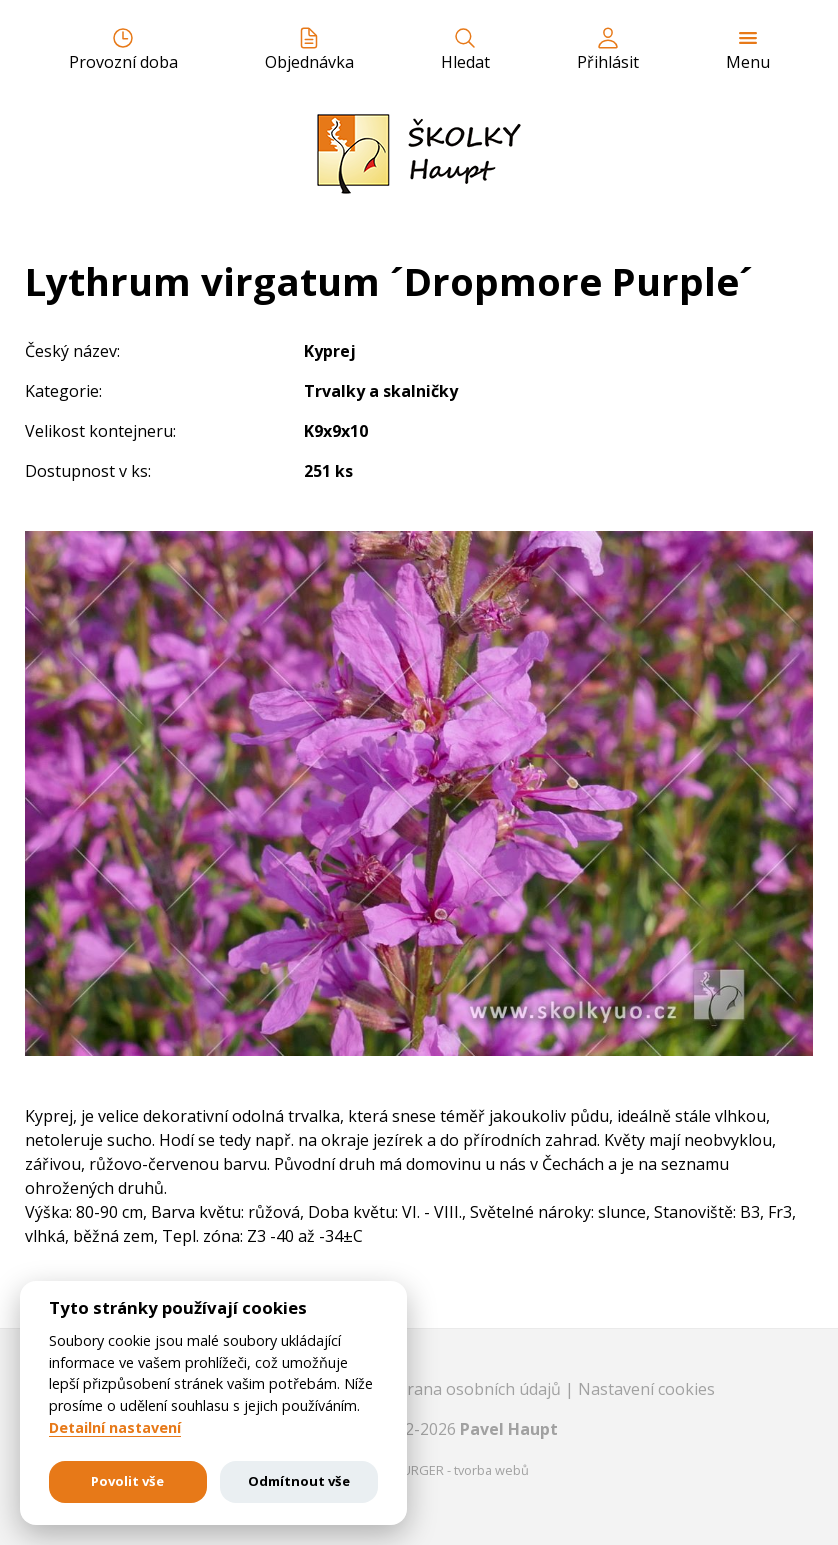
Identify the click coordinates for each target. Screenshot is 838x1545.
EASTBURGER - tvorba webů (446, 1470)
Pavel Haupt (509, 1429)
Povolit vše (127, 1481)
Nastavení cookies (646, 1389)
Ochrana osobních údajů (471, 1389)
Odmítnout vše (299, 1481)
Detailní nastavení (115, 1428)
